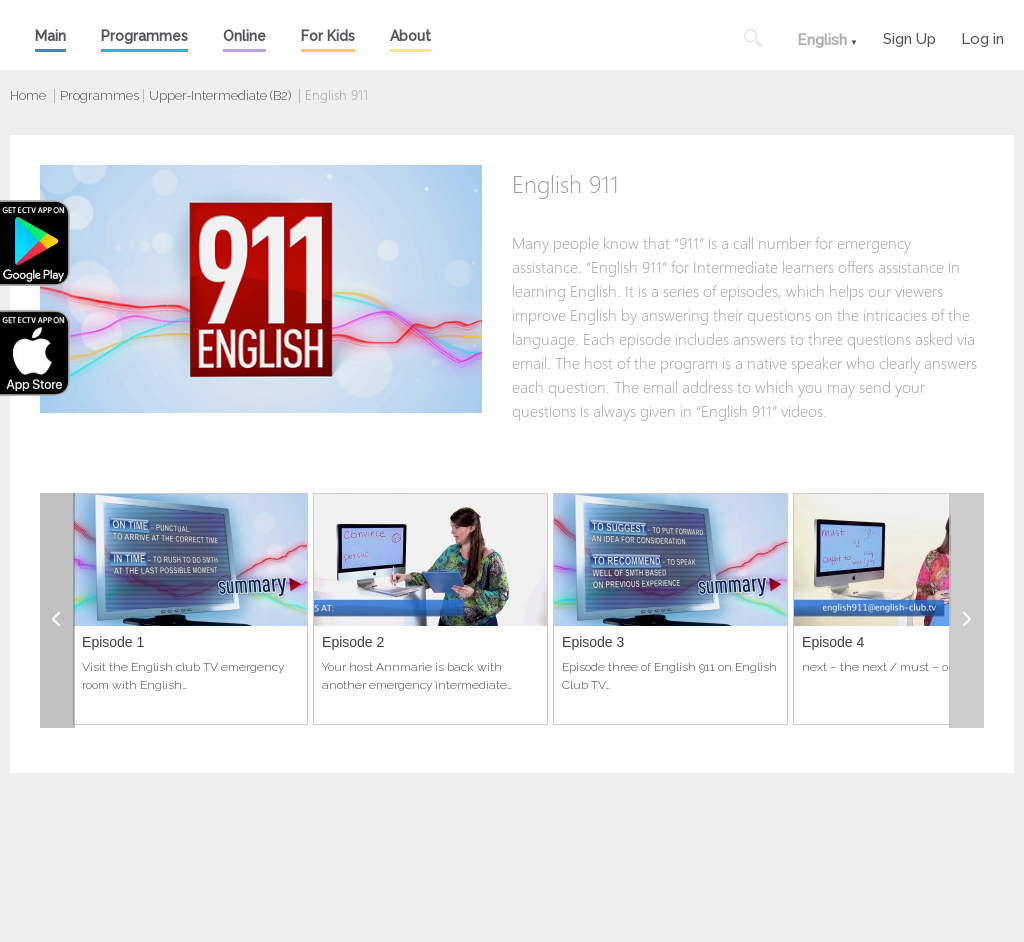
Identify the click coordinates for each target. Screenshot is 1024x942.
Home (28, 95)
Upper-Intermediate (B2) (220, 95)
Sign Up (909, 36)
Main (50, 36)
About (410, 36)
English (822, 40)
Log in (982, 36)
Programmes (144, 36)
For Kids (328, 36)
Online (244, 36)
